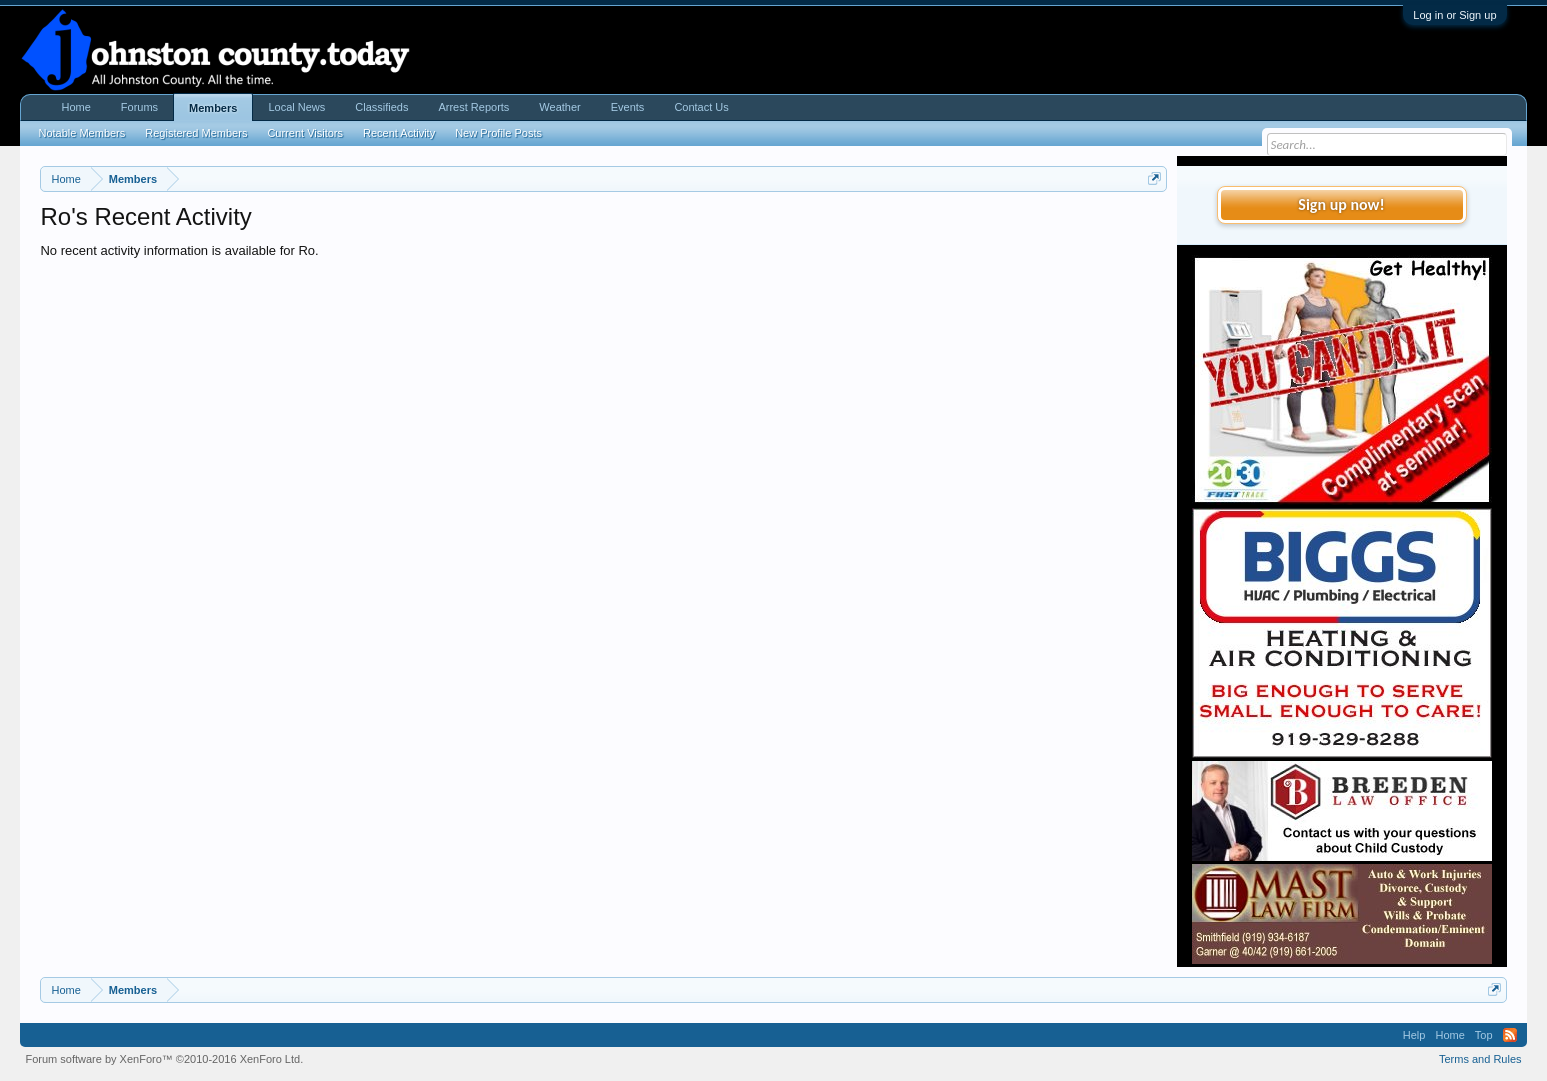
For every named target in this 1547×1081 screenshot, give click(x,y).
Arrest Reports (473, 107)
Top (1484, 1035)
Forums (139, 107)
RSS (1510, 1035)
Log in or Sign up (1454, 15)
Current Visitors (305, 133)
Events (628, 107)
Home (75, 107)
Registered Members (196, 133)
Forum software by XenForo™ (164, 1059)
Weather (559, 107)
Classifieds (381, 107)
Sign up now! (1341, 204)
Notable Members (81, 133)
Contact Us (701, 107)
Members (213, 108)
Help (1414, 1035)
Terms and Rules (1480, 1059)
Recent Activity (399, 133)
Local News (296, 107)
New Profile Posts (498, 133)
